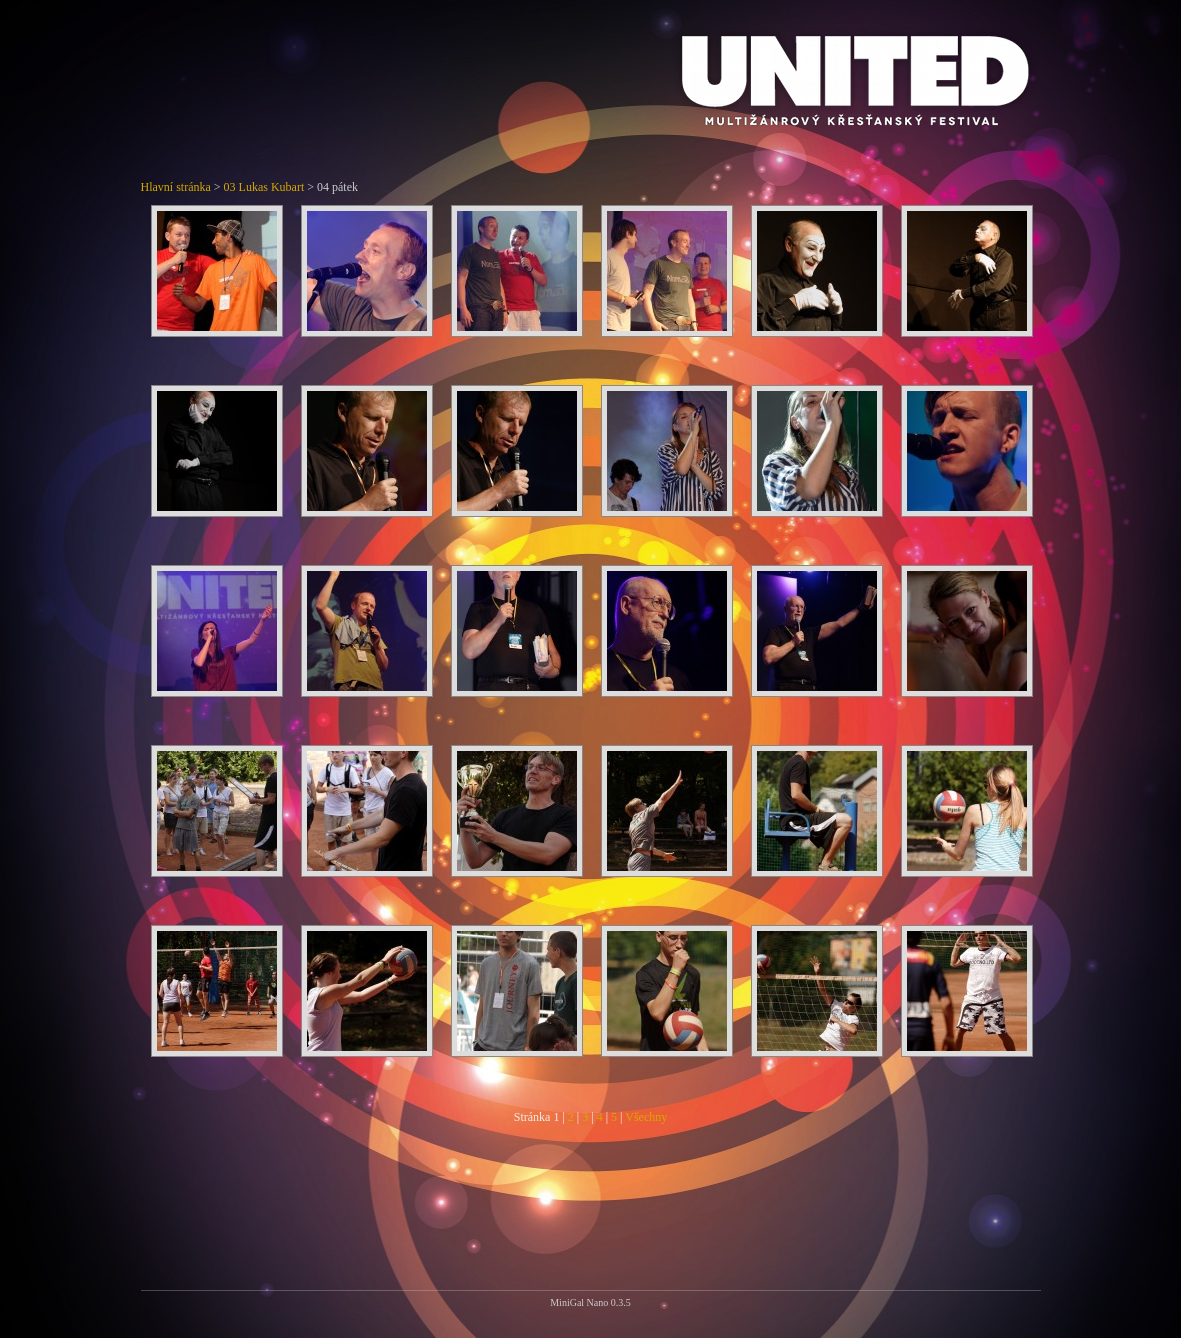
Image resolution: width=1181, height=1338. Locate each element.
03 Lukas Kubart (264, 187)
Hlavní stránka (176, 187)
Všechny (646, 1117)
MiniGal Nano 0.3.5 (590, 1302)
